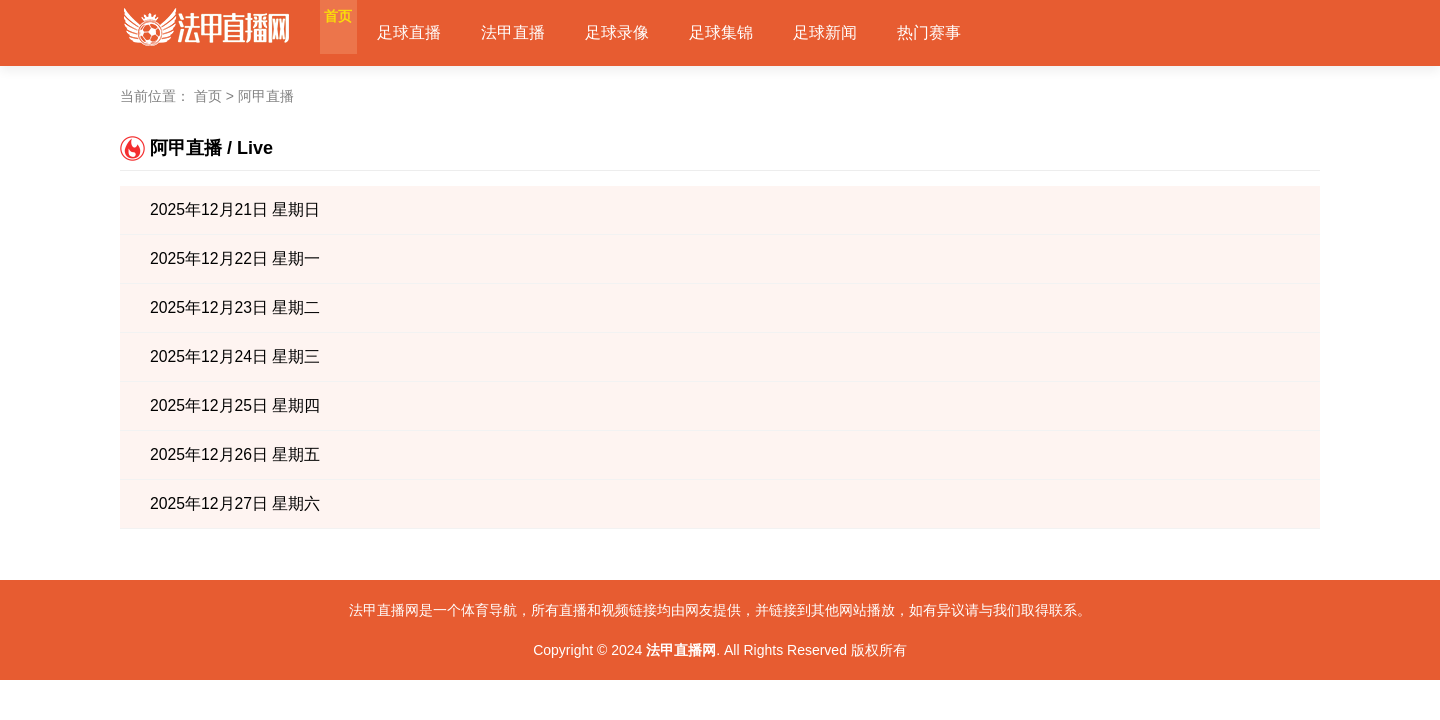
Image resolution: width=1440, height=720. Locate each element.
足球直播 (444, 32)
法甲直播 (548, 32)
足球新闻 (860, 32)
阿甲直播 (266, 96)
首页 (356, 32)
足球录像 (652, 32)
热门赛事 (964, 32)
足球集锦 (756, 32)
